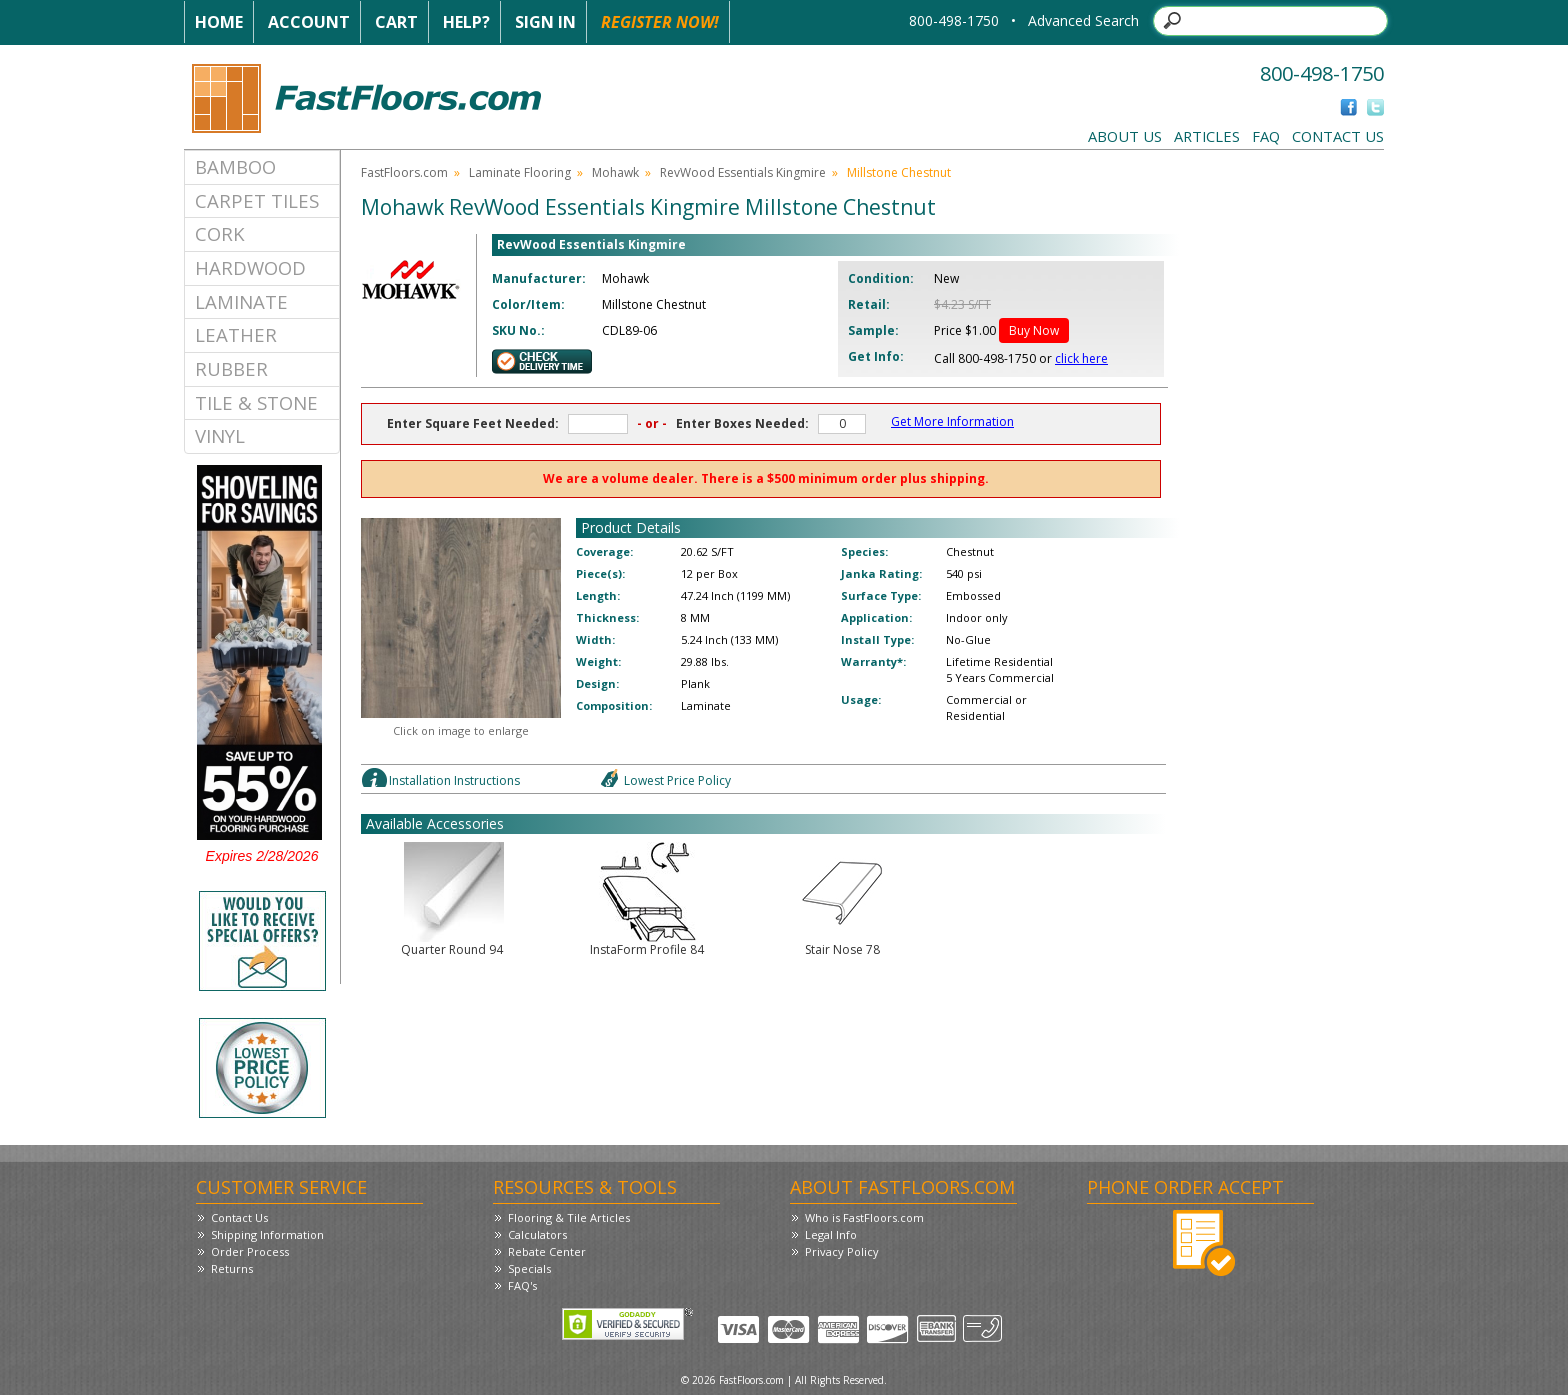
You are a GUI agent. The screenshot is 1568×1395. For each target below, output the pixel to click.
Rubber (231, 368)
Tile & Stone (256, 402)
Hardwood (250, 267)
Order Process (250, 1251)
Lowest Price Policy (677, 780)
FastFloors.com (404, 172)
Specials (529, 1268)
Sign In (545, 22)
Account (309, 22)
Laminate (241, 301)
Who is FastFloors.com (864, 1217)
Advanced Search (1083, 20)
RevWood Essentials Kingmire (743, 172)
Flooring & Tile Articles (569, 1217)
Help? (466, 22)
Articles (1207, 136)
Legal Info (831, 1234)
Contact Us (1338, 136)
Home (219, 22)
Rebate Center (547, 1251)
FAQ (1266, 136)
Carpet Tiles (257, 200)
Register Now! (660, 22)
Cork (220, 233)
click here (1081, 358)
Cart (396, 22)
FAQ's (522, 1285)
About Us (1125, 136)
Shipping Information (267, 1234)
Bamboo (235, 166)
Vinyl (220, 435)
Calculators (537, 1234)
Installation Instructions (454, 780)
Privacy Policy (842, 1251)
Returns (232, 1268)
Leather (236, 334)
